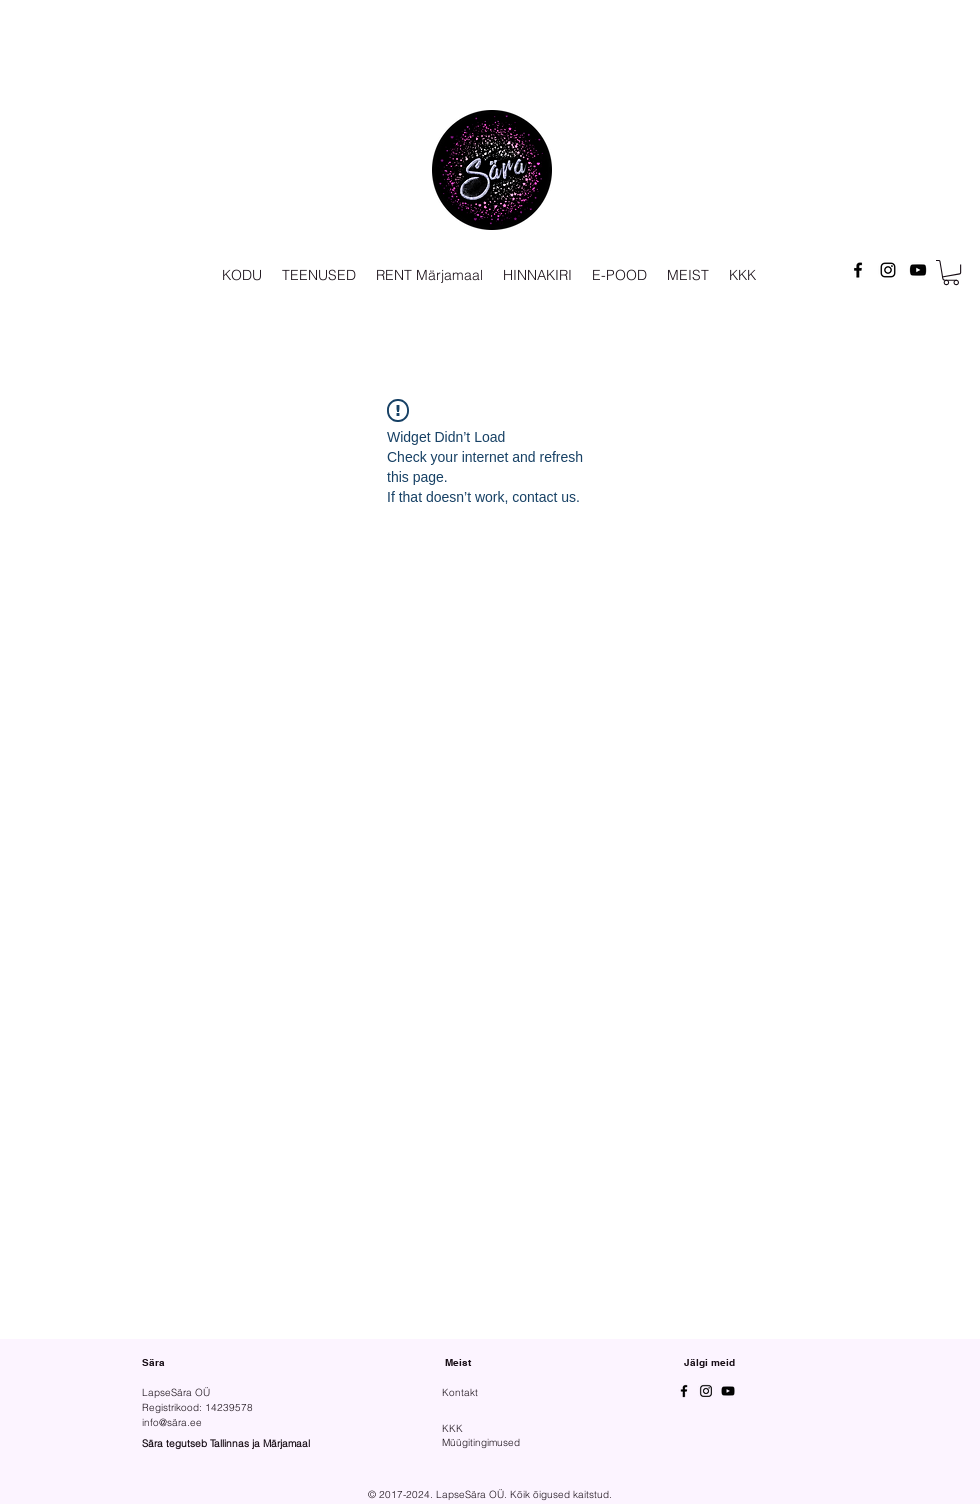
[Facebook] (858, 270)
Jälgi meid (709, 1362)
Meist (458, 1362)
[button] (951, 272)
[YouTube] (918, 270)
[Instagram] (888, 270)
